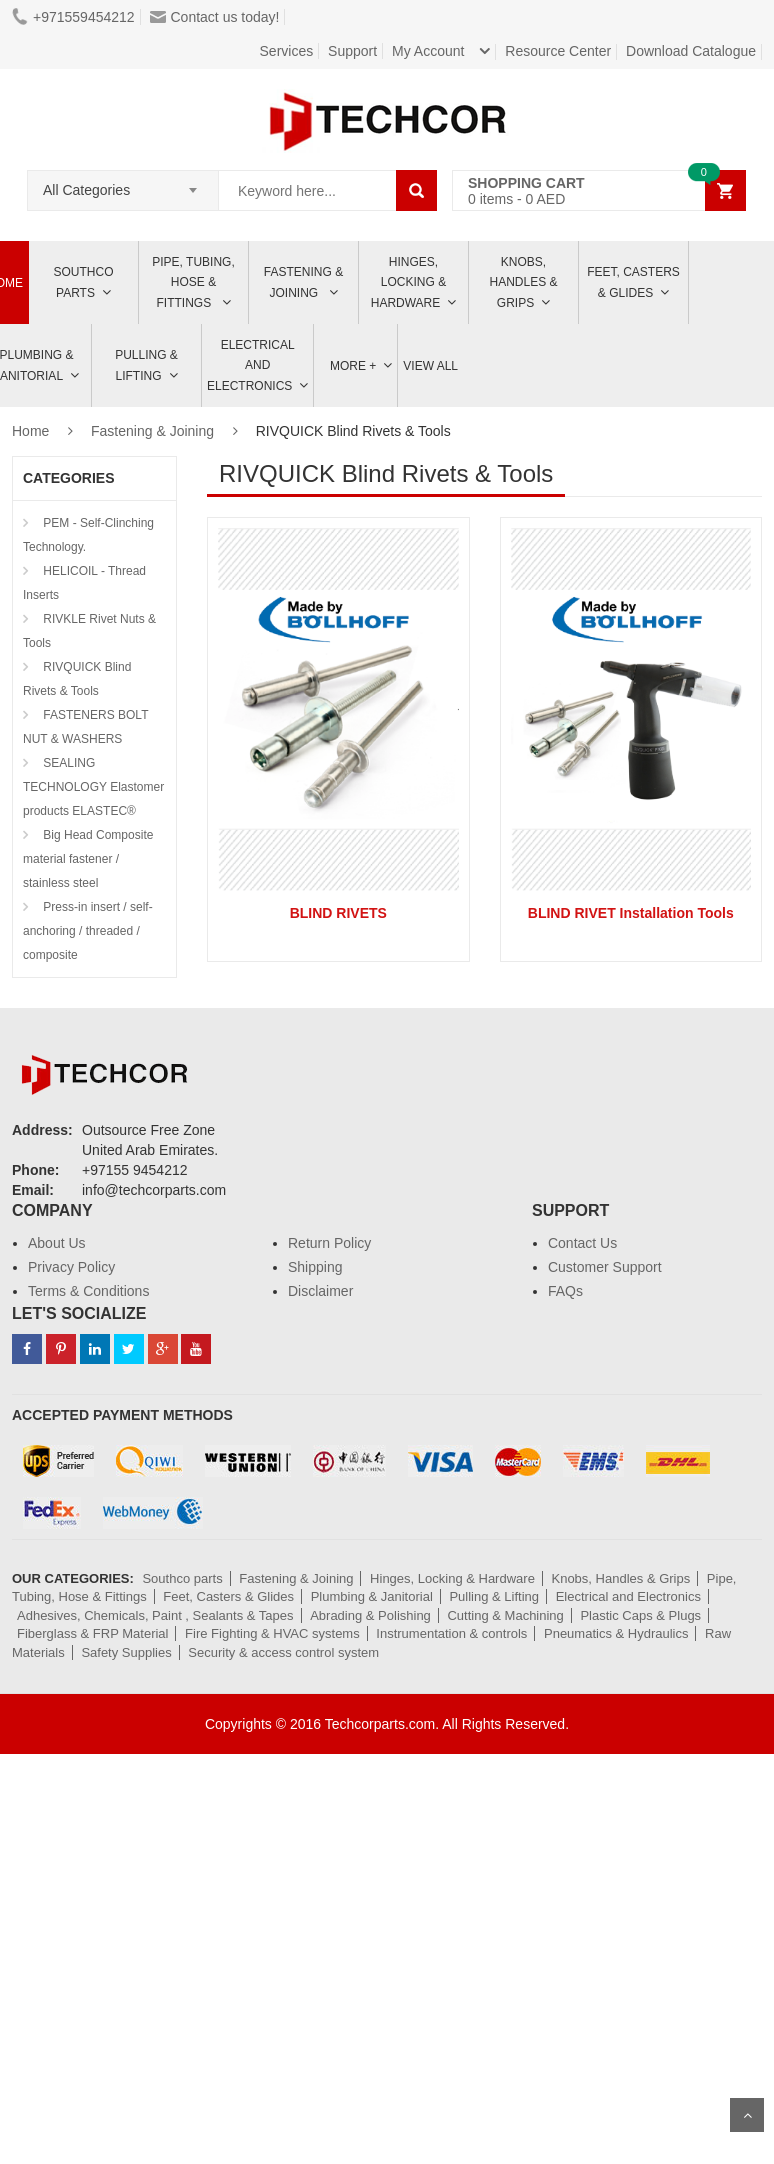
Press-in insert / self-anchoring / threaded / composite (88, 931)
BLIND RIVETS (338, 913)
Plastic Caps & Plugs (640, 1615)
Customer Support (605, 1267)
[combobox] (123, 184)
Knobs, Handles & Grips (523, 282)
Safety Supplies (126, 1652)
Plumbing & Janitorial (372, 1596)
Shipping (315, 1267)
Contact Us (582, 1243)
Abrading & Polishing (370, 1615)
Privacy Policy (71, 1267)
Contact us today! (215, 17)
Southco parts (84, 282)
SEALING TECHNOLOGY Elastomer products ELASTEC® (93, 787)
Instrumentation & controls (451, 1633)
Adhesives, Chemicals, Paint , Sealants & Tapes (155, 1615)
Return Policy (329, 1243)
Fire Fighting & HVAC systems (272, 1633)
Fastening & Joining (303, 282)
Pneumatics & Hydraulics (616, 1633)
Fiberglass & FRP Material (92, 1633)
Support (352, 51)
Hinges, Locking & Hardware (408, 282)
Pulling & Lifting (146, 365)
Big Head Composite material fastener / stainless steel (88, 859)
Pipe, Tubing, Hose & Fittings (193, 282)
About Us (57, 1243)
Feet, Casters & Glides (633, 282)
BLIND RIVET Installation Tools (631, 913)
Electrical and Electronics (628, 1596)
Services (287, 51)
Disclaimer (320, 1291)
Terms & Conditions (88, 1291)
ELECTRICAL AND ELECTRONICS (251, 365)
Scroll (747, 2115)
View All (430, 366)
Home (30, 431)
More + (353, 366)
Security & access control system (283, 1652)
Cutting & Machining (505, 1615)
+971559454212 (73, 17)
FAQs (565, 1291)
